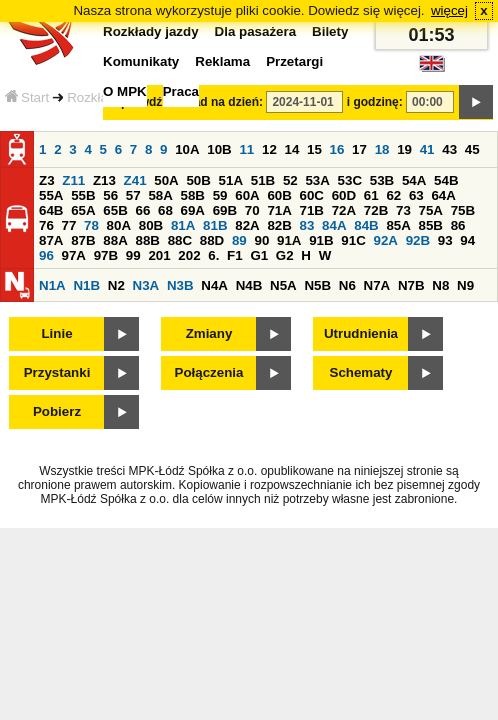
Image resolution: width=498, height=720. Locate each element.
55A (51, 195)
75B (463, 210)
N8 (440, 285)
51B (263, 180)
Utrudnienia (361, 333)
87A (51, 240)
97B (106, 255)
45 (472, 149)
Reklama (222, 61)
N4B (249, 285)
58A (160, 195)
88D (212, 240)
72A (344, 210)
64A (443, 195)
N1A (52, 285)
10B (219, 149)
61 (371, 195)
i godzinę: (375, 102)
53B (382, 180)
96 (46, 255)
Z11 (73, 180)
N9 (465, 285)
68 (165, 210)
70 (252, 210)
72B (376, 210)
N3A (146, 285)
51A (231, 180)
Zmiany (209, 333)
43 (449, 149)
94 (467, 240)
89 (239, 240)
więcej (449, 10)
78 (91, 225)
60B (279, 195)
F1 (235, 255)
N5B (317, 285)
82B (279, 225)
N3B (180, 285)
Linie (56, 333)
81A (183, 225)
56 (110, 195)
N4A (214, 285)
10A (187, 149)
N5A (283, 285)
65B (115, 210)
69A (193, 210)
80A (119, 225)
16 (337, 149)
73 (403, 210)
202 (189, 255)
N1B (86, 285)
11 (246, 149)
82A (247, 225)
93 (445, 240)
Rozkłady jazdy (151, 31)
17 (359, 149)
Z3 (47, 180)
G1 (259, 255)
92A (385, 240)
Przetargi (294, 61)
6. (213, 255)
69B (225, 210)
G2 (285, 255)
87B (83, 240)
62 (393, 195)
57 (133, 195)
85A (398, 225)
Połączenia (209, 372)
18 (382, 149)
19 (404, 149)
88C (180, 240)
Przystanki (57, 372)
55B (83, 195)
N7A (377, 285)
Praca (181, 91)
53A (317, 180)
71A (279, 210)
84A (334, 225)
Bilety (330, 31)
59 (220, 195)
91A (289, 240)
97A (74, 255)
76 (46, 225)
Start (27, 97)
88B (147, 240)
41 (427, 149)
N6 (347, 285)
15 (314, 149)
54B (446, 180)
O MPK (125, 91)
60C (312, 195)
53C (350, 180)
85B (431, 225)
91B (321, 240)
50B (198, 180)
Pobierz (57, 411)
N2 (116, 285)
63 (416, 195)
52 (290, 180)
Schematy (361, 372)
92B (418, 240)
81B (215, 225)
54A (414, 180)
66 (142, 210)
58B (193, 195)
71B (312, 210)
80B (151, 225)
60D (344, 195)
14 (292, 149)
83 (307, 225)
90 (261, 240)
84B (366, 225)
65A (83, 210)
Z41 (135, 180)
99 (133, 255)
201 (159, 255)
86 (458, 225)
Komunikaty (141, 61)
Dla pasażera (256, 31)
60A (247, 195)
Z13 (104, 180)
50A (166, 180)
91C (353, 240)
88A (115, 240)
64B (51, 210)
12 (269, 149)
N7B (411, 285)
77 (69, 225)
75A (431, 210)
